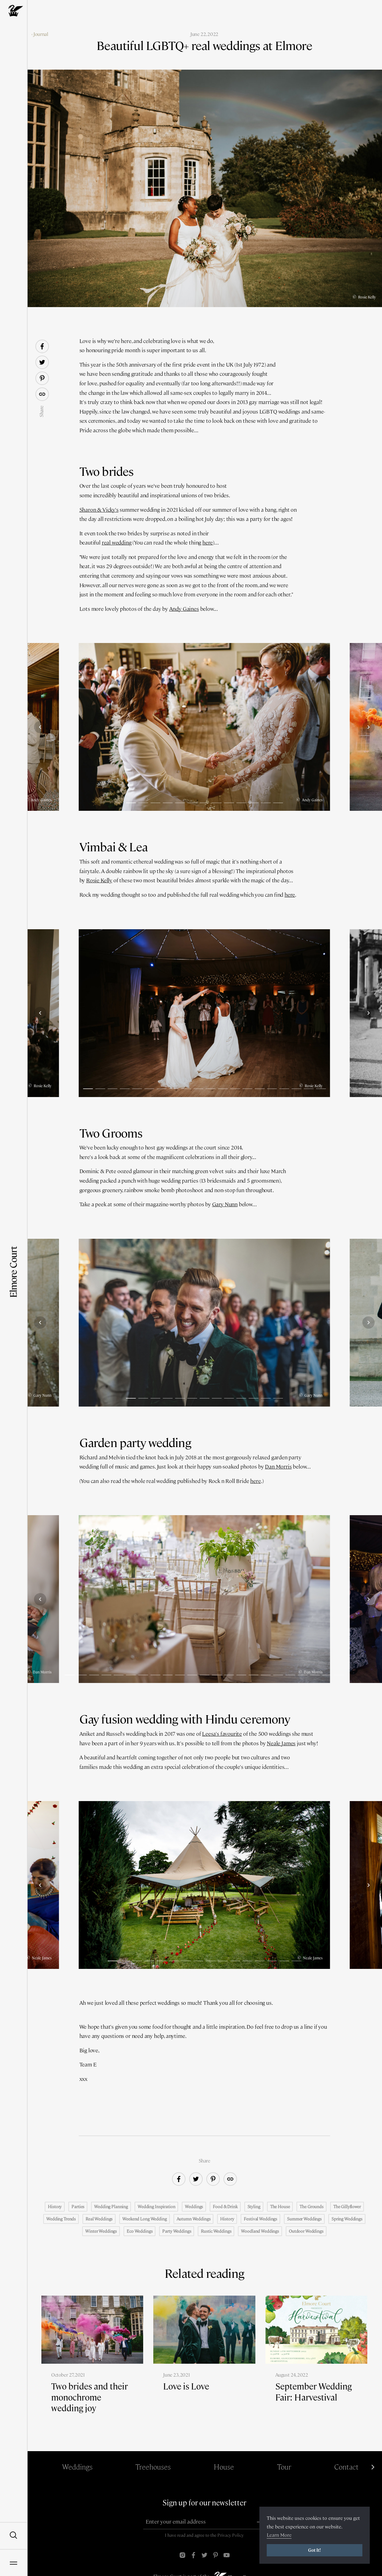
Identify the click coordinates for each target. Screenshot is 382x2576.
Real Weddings (99, 2219)
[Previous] (40, 727)
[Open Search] (13, 2535)
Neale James (281, 1743)
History (55, 2206)
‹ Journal (40, 34)
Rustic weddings (216, 2231)
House (224, 2467)
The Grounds (311, 2206)
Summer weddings (304, 2219)
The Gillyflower (347, 2206)
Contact (346, 2467)
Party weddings (176, 2231)
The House (280, 2206)
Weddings (194, 2206)
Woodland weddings (260, 2231)
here (207, 542)
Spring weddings (346, 2219)
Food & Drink (225, 2206)
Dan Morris (278, 1466)
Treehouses (153, 2467)
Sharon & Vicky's (99, 509)
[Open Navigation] (13, 2562)
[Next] (368, 727)
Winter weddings (101, 2231)
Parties (77, 2206)
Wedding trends (61, 2219)
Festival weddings (260, 2219)
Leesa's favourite (222, 1733)
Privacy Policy (230, 2535)
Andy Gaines (184, 608)
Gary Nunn (225, 1204)
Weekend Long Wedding (144, 2219)
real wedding (117, 542)
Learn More (279, 2535)
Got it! (314, 2550)
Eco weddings (139, 2231)
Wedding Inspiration (156, 2206)
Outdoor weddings (306, 2231)
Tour (284, 2467)
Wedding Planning (111, 2206)
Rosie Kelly (99, 880)
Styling (253, 2206)
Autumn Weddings (194, 2219)
